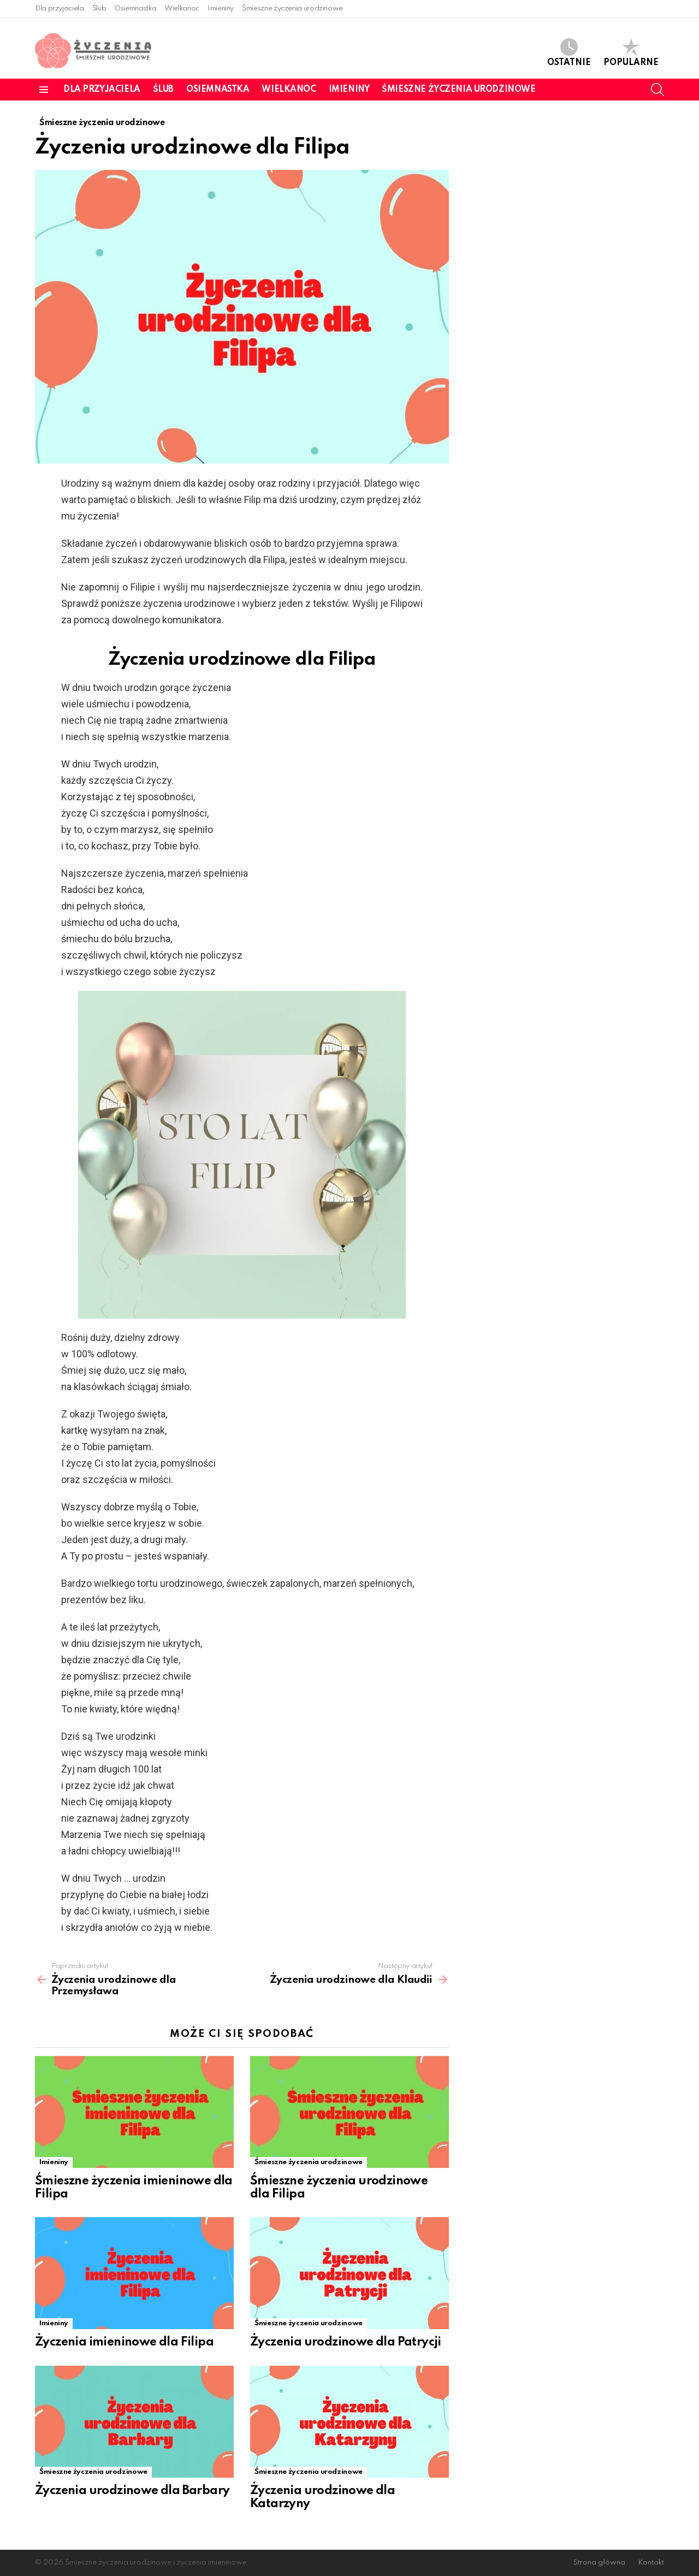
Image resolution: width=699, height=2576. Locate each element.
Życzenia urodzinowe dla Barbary (132, 2491)
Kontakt (651, 2562)
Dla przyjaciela (59, 8)
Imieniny (221, 8)
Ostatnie (569, 52)
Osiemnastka (135, 8)
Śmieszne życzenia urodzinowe (292, 8)
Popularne (631, 52)
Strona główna (599, 2562)
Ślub (99, 8)
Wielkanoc (181, 8)
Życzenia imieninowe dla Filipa (124, 2342)
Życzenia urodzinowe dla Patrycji (345, 2342)
